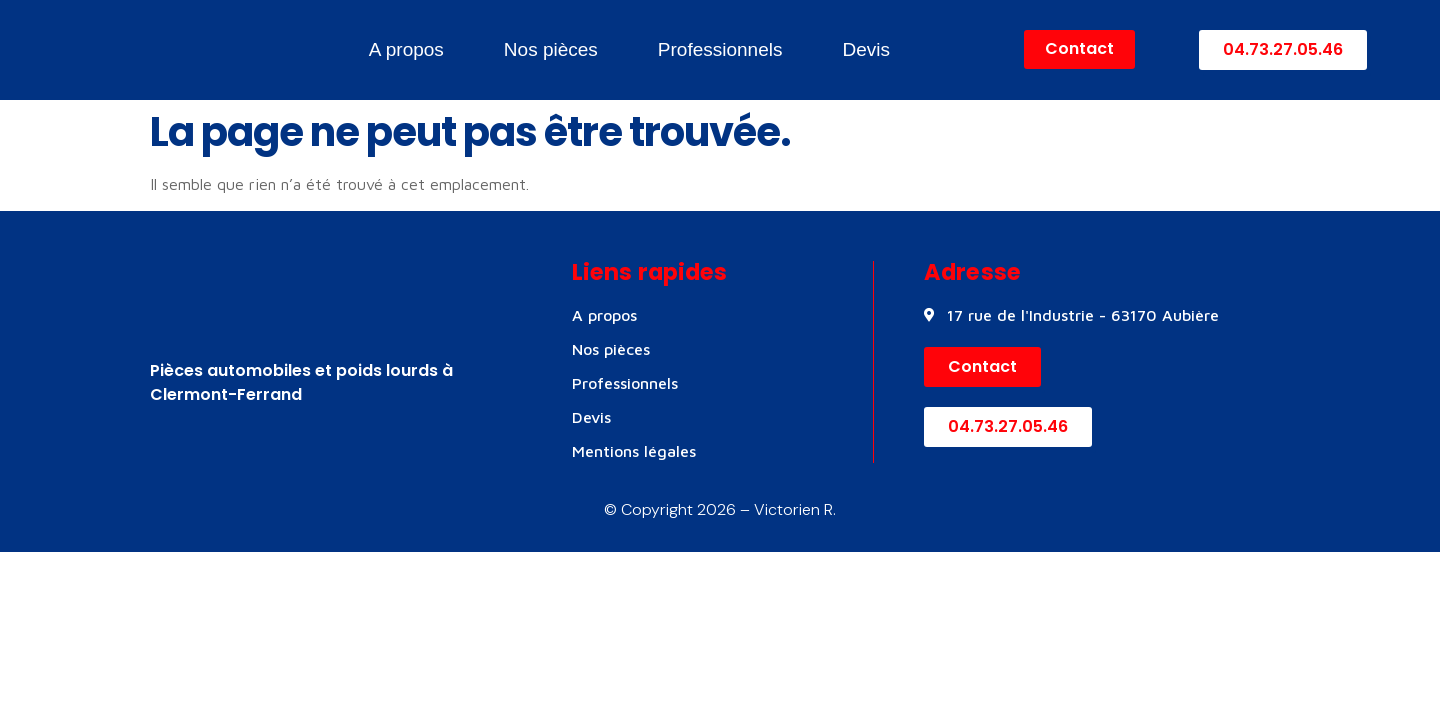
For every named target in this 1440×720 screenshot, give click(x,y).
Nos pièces (551, 49)
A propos (406, 49)
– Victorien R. (786, 509)
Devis (866, 49)
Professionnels (720, 49)
